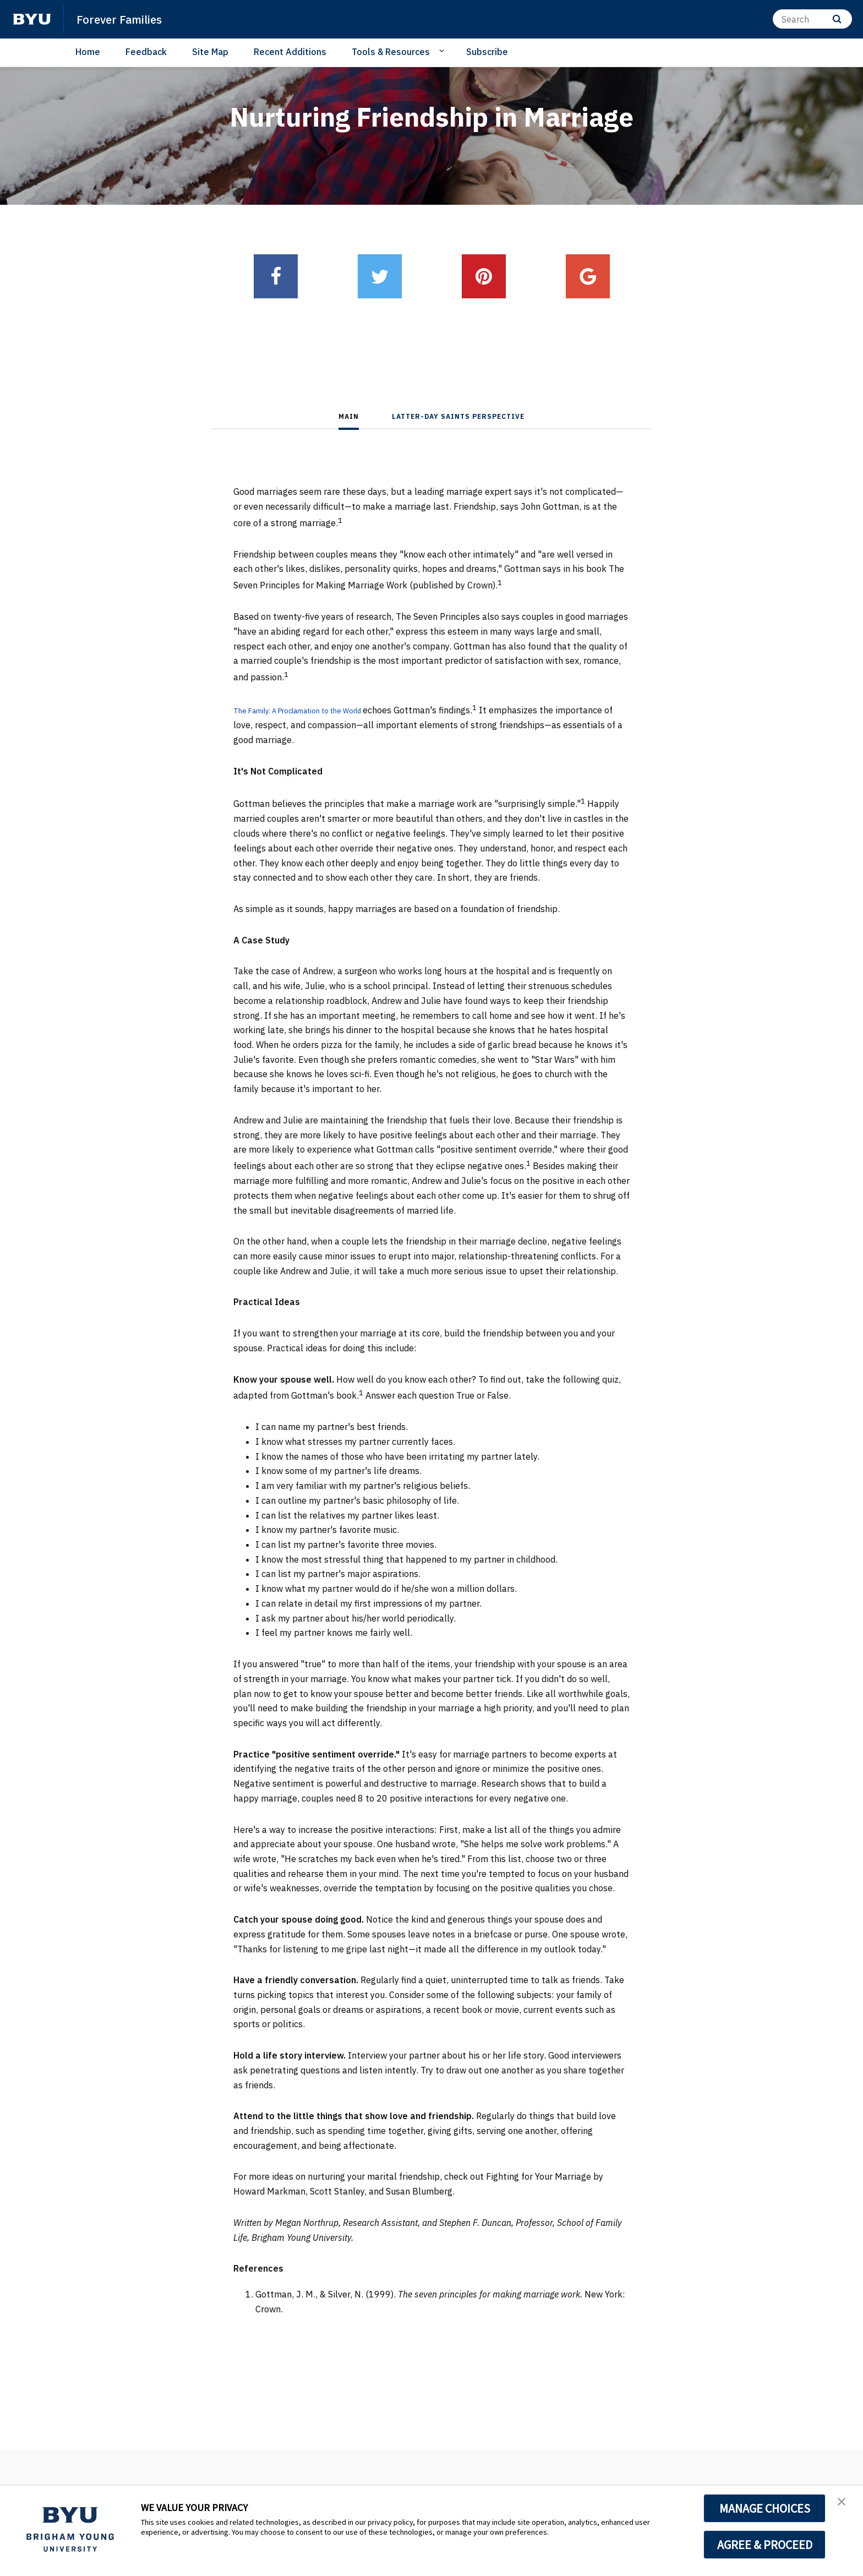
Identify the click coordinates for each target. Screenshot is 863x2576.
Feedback (146, 51)
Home (87, 51)
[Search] (812, 19)
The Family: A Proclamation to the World (316, 710)
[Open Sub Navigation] (443, 51)
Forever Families (127, 19)
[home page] (32, 19)
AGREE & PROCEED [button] (764, 2544)
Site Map (210, 51)
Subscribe (487, 51)
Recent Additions (290, 51)
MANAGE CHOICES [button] (764, 2508)
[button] (845, 2505)
